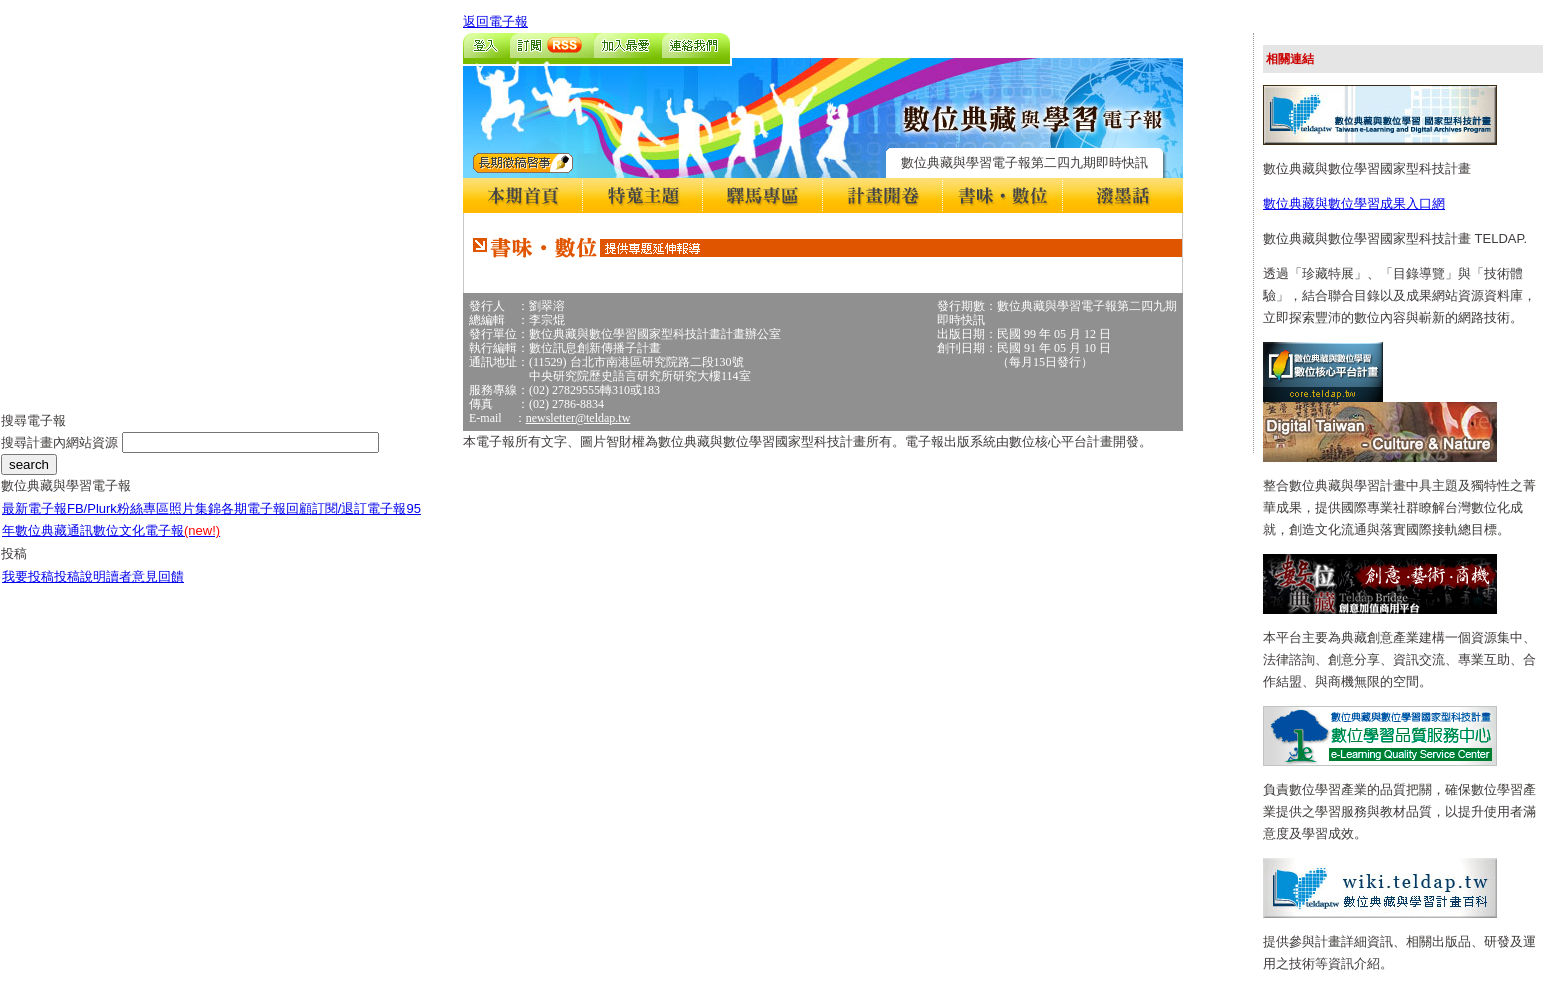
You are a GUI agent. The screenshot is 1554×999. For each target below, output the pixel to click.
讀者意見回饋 (145, 576)
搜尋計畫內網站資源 (61, 442)
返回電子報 (495, 21)
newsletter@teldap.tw (578, 418)
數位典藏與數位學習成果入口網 (1354, 203)
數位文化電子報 (156, 530)
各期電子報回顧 (266, 508)
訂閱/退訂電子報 (359, 508)
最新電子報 (34, 508)
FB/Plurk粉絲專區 (118, 508)
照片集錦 (195, 508)
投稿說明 (80, 576)
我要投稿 (28, 576)
